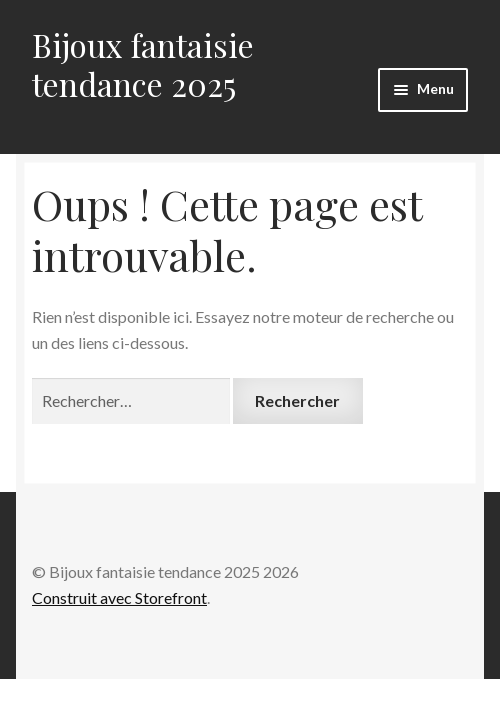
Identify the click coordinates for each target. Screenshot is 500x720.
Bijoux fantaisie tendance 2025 (143, 64)
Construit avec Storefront (119, 597)
